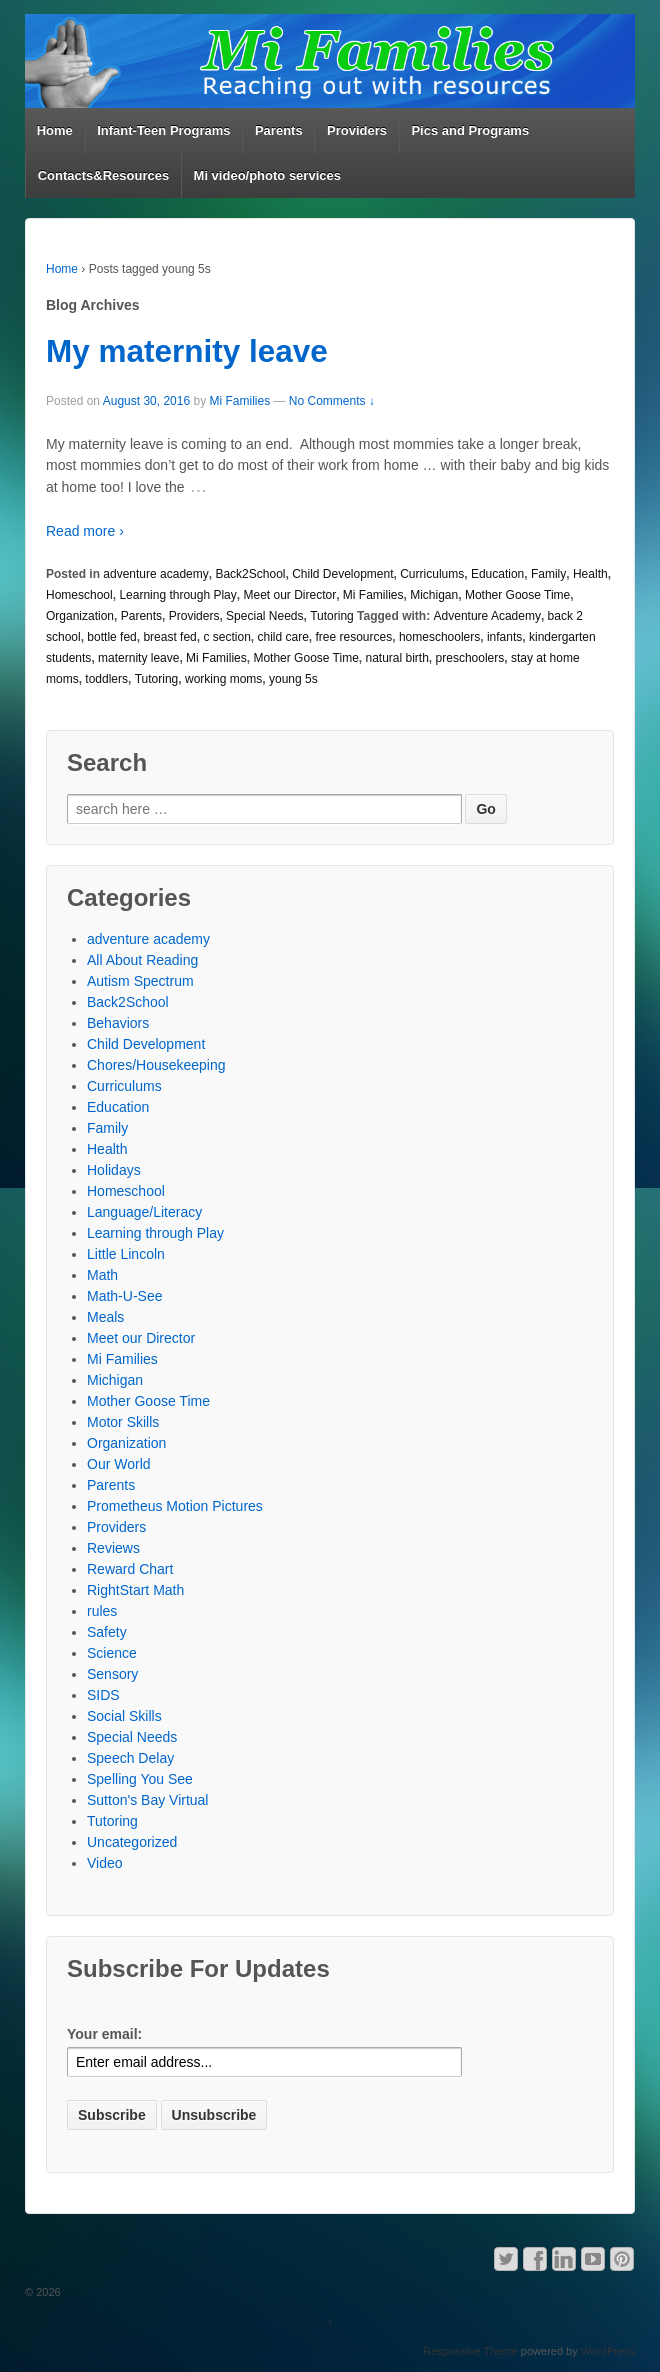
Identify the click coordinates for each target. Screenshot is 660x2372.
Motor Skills (123, 1422)
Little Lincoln (126, 1254)
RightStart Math (135, 1590)
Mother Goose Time (517, 595)
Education (497, 574)
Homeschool (79, 595)
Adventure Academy (487, 616)
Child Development (342, 574)
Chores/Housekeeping (156, 1065)
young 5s (293, 679)
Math (102, 1275)
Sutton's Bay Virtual (147, 1800)
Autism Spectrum (140, 981)
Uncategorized (132, 1842)
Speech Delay (130, 1758)
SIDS (103, 1695)
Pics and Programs (470, 130)
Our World (119, 1464)
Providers (357, 130)
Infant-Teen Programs (163, 130)
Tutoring (332, 616)
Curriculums (432, 574)
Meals (105, 1317)
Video (105, 1863)
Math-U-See (124, 1296)
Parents (279, 130)
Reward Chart (130, 1569)
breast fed (169, 637)
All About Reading (142, 960)
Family (548, 574)
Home (55, 130)
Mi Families (239, 401)
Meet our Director (289, 595)
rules (102, 1611)
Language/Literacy (144, 1212)
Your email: (104, 2034)
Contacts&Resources (104, 175)
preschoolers (470, 658)
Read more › (85, 531)
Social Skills (124, 1716)
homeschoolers (439, 637)
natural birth (396, 658)
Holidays (114, 1170)
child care (282, 637)
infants (504, 637)
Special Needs (264, 616)
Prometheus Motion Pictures (175, 1506)
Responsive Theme (470, 2351)
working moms (223, 679)
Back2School (250, 574)
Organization (80, 616)
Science (112, 1653)
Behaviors (118, 1023)
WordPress (608, 2351)
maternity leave (138, 658)
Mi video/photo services (267, 175)
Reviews (113, 1548)
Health (590, 574)
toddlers (106, 679)
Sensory (112, 1674)
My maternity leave (187, 351)
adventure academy (155, 574)
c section (226, 637)
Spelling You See (140, 1779)
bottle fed (111, 637)
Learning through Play (177, 595)
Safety (107, 1632)
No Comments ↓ (332, 401)
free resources (354, 637)
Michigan (434, 595)
